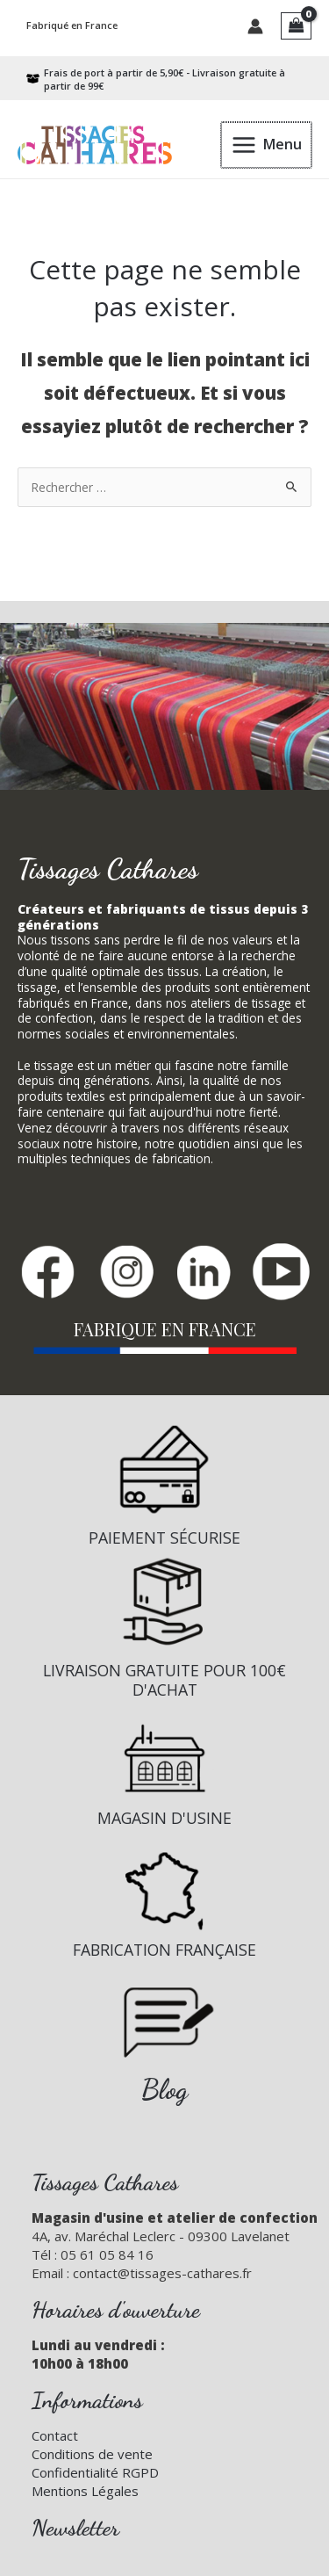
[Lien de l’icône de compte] (255, 26)
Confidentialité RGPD (95, 2472)
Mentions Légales (85, 2491)
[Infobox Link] (164, 1493)
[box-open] (155, 79)
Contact (55, 2435)
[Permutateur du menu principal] (267, 144)
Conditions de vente (92, 2454)
